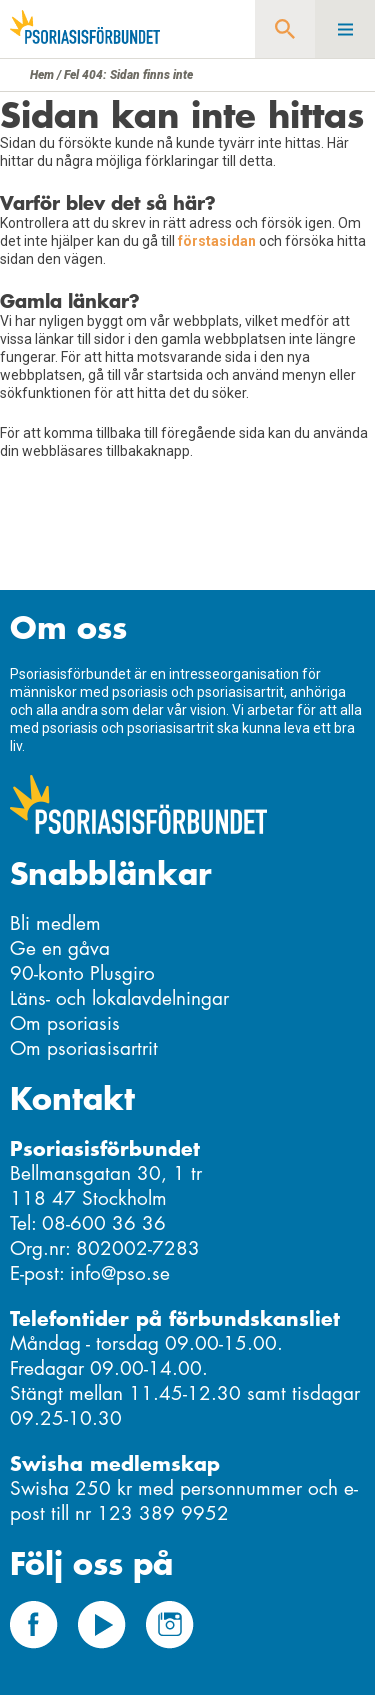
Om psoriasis (65, 1023)
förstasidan (217, 241)
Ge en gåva (60, 948)
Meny (345, 29)
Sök (285, 29)
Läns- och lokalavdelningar (119, 998)
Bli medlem (55, 923)
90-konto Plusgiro (82, 973)
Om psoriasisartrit (84, 1048)
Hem (42, 75)
